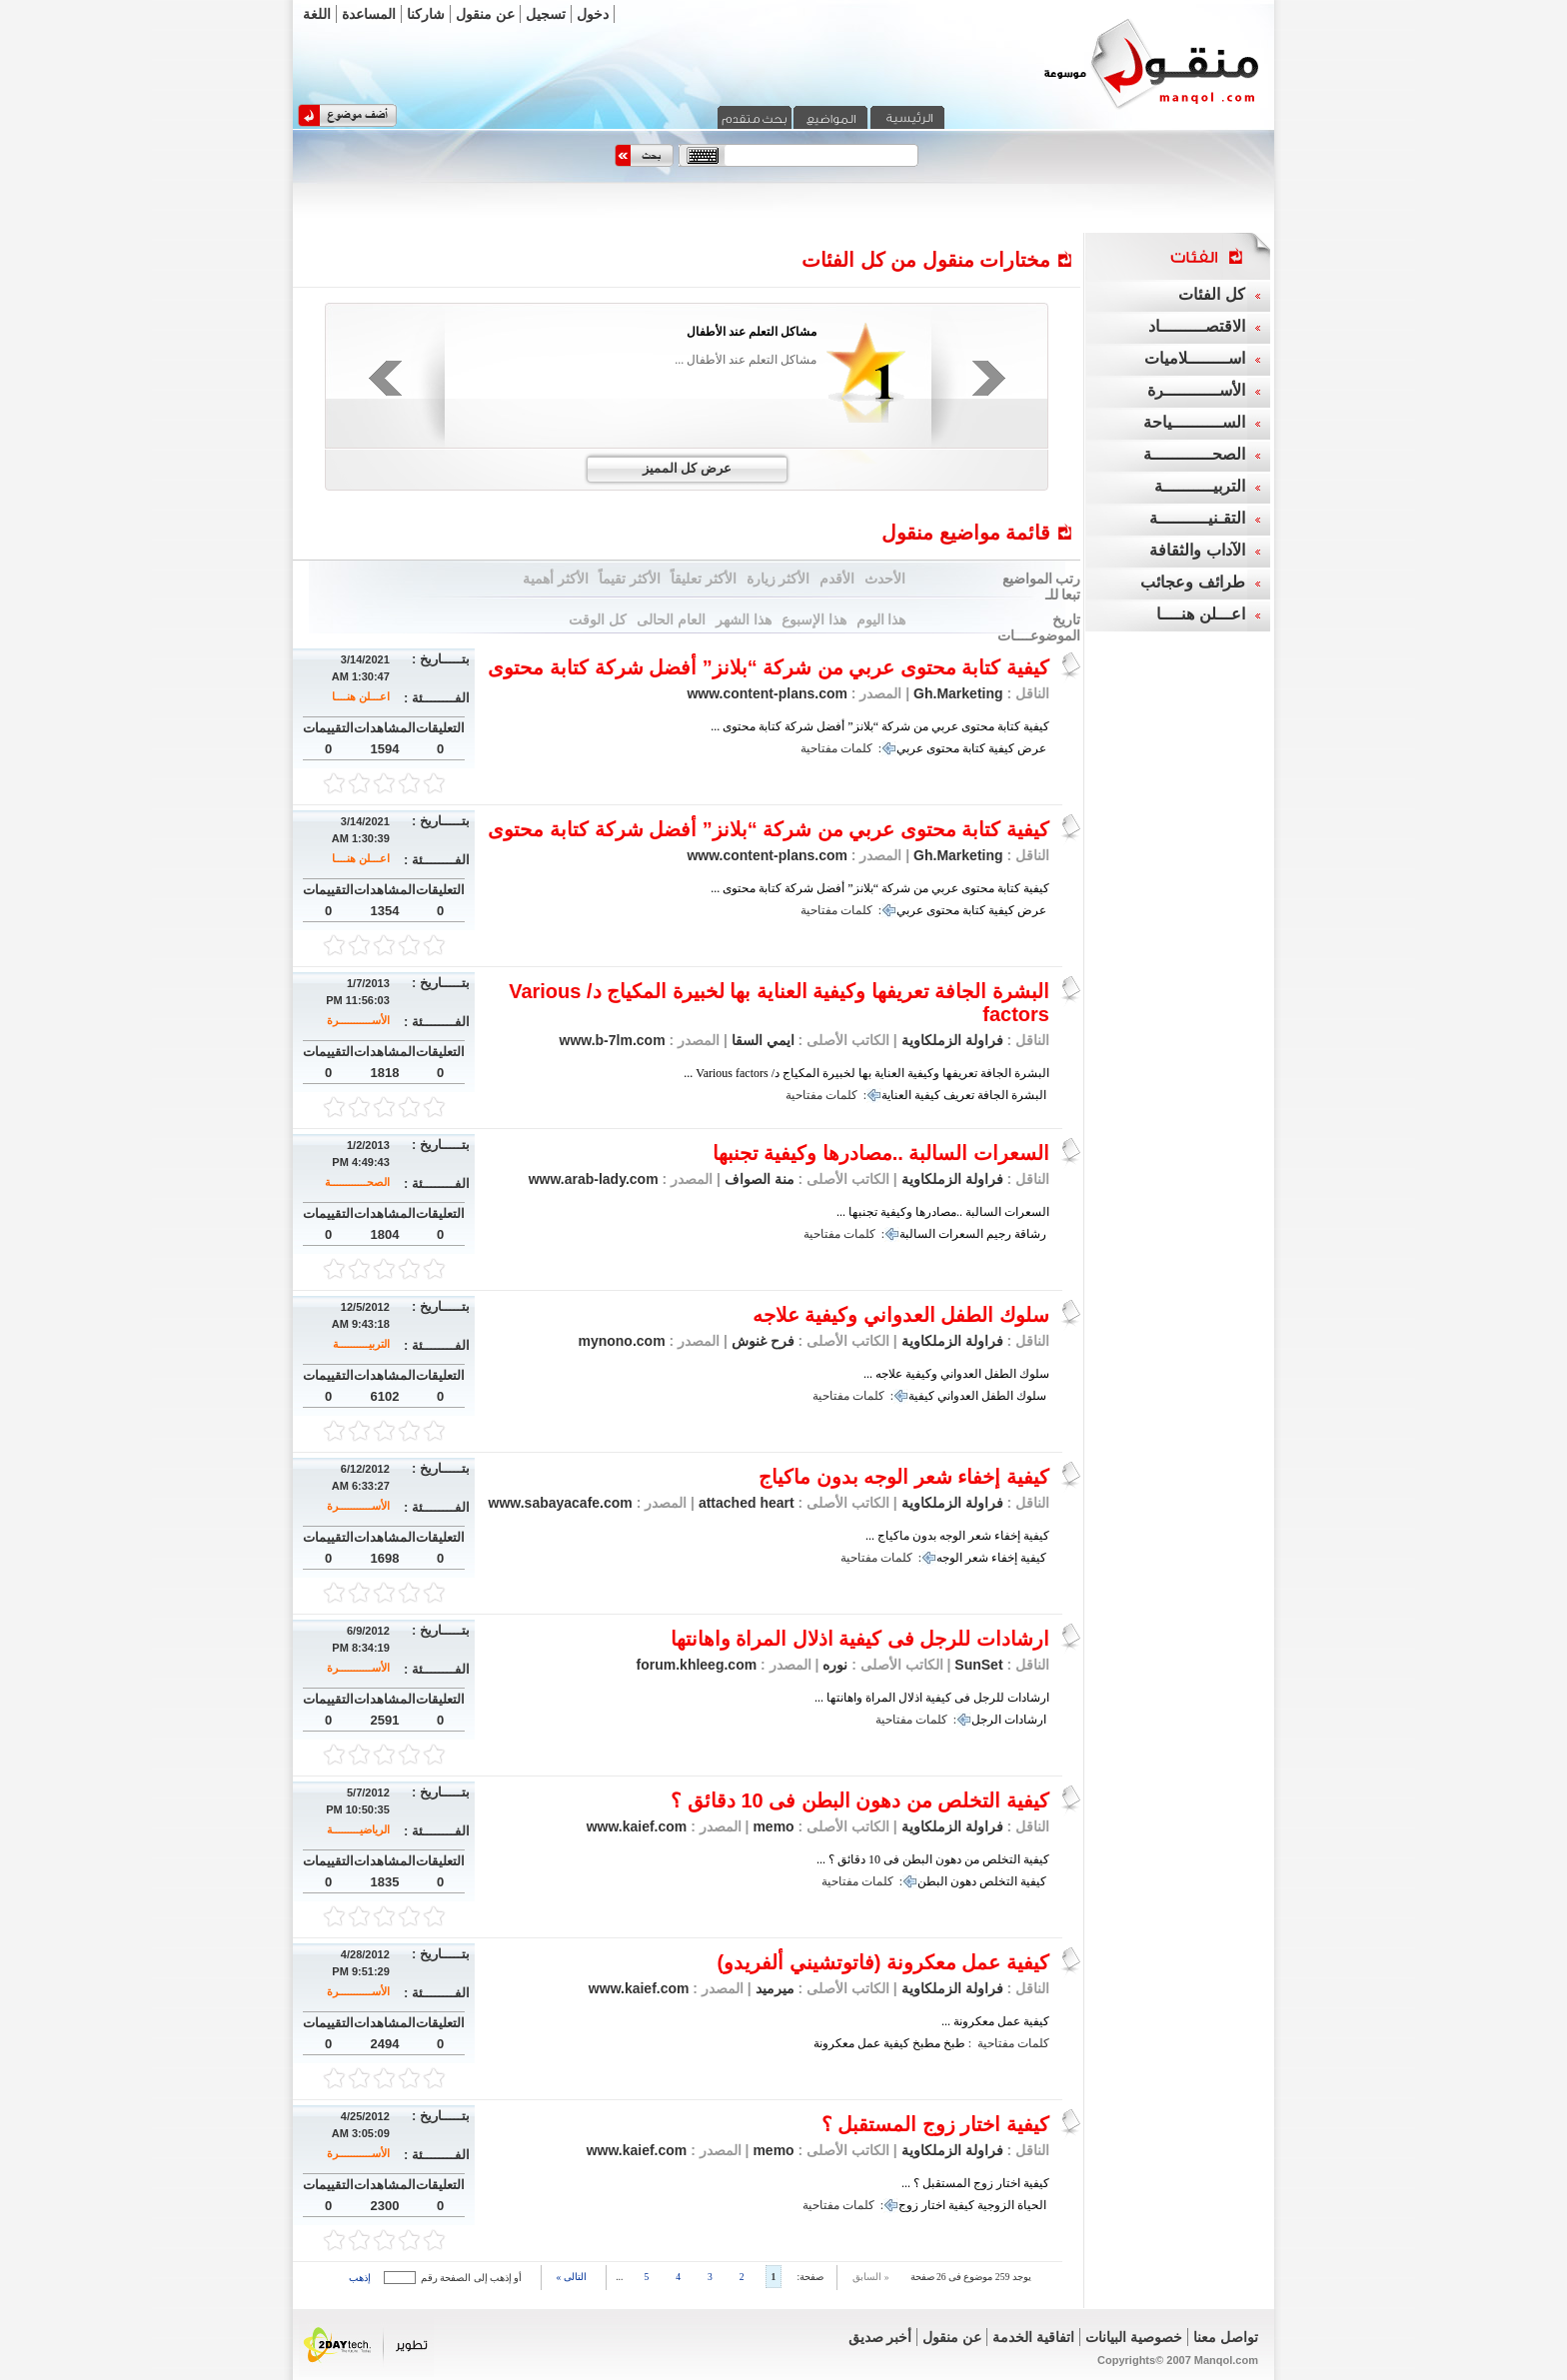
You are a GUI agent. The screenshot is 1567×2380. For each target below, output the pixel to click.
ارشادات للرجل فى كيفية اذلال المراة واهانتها (860, 1639)
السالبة (917, 1234)
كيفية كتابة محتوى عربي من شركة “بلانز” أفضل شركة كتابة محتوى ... (880, 726)
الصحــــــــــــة (357, 1182)
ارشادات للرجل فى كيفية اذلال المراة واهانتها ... (931, 1698)
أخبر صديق (880, 2337)
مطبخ (926, 2043)
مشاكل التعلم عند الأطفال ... (745, 360)
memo (772, 1826)
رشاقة (1030, 1234)
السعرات (960, 1234)
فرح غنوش (761, 1341)
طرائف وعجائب (1192, 582)
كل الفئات (1211, 294)
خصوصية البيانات (1133, 2337)
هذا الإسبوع (814, 619)
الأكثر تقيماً (630, 579)
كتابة (973, 748)
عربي (909, 748)
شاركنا (426, 14)
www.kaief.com (637, 1826)
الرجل (986, 1720)
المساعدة (369, 14)
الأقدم (836, 579)
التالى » (572, 2276)
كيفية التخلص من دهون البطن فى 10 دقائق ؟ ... (932, 1859)
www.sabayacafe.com (561, 1503)
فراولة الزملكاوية (952, 1040)
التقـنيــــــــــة (1197, 518)
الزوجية (995, 2205)
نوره (832, 1665)
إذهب (360, 2277)
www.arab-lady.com (594, 1179)
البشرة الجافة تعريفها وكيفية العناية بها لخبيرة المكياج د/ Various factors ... (866, 1073)
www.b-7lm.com (613, 1040)
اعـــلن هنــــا (361, 696)
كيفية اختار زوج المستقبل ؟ (935, 2124)
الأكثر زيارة (778, 579)
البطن (932, 1881)
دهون (963, 1881)
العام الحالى (671, 619)
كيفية (1001, 748)
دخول (593, 14)
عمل (868, 2043)
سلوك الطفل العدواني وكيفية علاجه (901, 1315)
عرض (1031, 748)
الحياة (1031, 2205)
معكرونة (833, 2043)
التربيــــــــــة (361, 1344)
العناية (896, 1095)
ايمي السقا (761, 1040)
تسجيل (546, 14)
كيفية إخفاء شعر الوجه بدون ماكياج (904, 1477)
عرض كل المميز (687, 468)
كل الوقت (598, 619)
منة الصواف (757, 1179)
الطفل (997, 1396)
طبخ (954, 2043)
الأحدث (884, 579)
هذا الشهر (744, 619)
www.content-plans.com (767, 693)
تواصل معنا (1225, 2337)
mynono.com (621, 1341)
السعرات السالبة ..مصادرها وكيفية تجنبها (881, 1153)
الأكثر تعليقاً (704, 579)
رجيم (998, 1234)
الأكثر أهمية (556, 579)
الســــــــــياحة (1194, 422)
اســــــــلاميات (1194, 358)
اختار (933, 2205)
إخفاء (1004, 1558)
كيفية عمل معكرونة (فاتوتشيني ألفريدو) (883, 1962)
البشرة (1028, 1095)
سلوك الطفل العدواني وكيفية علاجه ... (956, 1374)
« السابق (870, 2276)
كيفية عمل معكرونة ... (995, 2021)
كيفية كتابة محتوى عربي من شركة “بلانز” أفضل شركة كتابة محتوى (768, 667)
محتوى (942, 748)
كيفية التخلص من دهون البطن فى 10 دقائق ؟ (860, 1800)
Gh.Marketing (957, 693)
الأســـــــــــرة (358, 1020)
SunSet (978, 1665)
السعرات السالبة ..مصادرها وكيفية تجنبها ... (942, 1212)
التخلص (998, 1881)
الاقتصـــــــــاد (1196, 326)
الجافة (992, 1095)
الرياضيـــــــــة (358, 1829)
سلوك (1031, 1396)
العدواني (957, 1396)
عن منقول (485, 14)
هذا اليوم (881, 619)
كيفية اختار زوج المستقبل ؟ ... (975, 2183)
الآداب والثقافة (1196, 550)
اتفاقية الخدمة (1033, 2337)
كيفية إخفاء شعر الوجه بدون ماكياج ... (957, 1536)
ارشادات (1025, 1720)
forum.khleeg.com (697, 1665)
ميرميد (773, 1988)
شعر (976, 1558)
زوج (908, 2205)
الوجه (949, 1558)
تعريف (958, 1095)
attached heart (744, 1503)
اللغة (317, 14)
